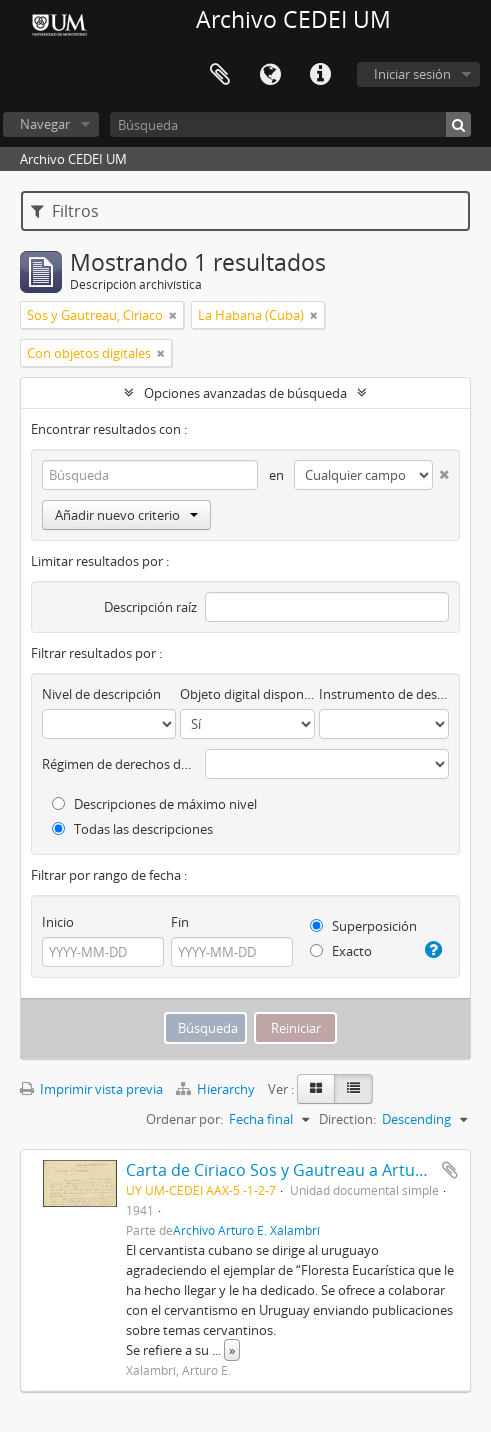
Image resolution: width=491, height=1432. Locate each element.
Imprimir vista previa (91, 1089)
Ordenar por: (184, 1119)
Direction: (347, 1119)
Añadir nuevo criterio (126, 515)
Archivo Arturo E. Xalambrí (246, 1230)
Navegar (45, 124)
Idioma (270, 75)
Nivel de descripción (101, 694)
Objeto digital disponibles (247, 694)
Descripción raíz (150, 607)
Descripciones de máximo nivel (154, 804)
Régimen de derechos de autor (119, 764)
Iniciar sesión (412, 74)
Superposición (363, 926)
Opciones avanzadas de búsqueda (245, 393)
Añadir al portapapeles (450, 1170)
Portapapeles (220, 75)
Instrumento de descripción (384, 694)
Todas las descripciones (132, 829)
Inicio (58, 922)
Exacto (341, 951)
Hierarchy (217, 1089)
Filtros (65, 211)
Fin (180, 922)
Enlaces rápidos (320, 75)
